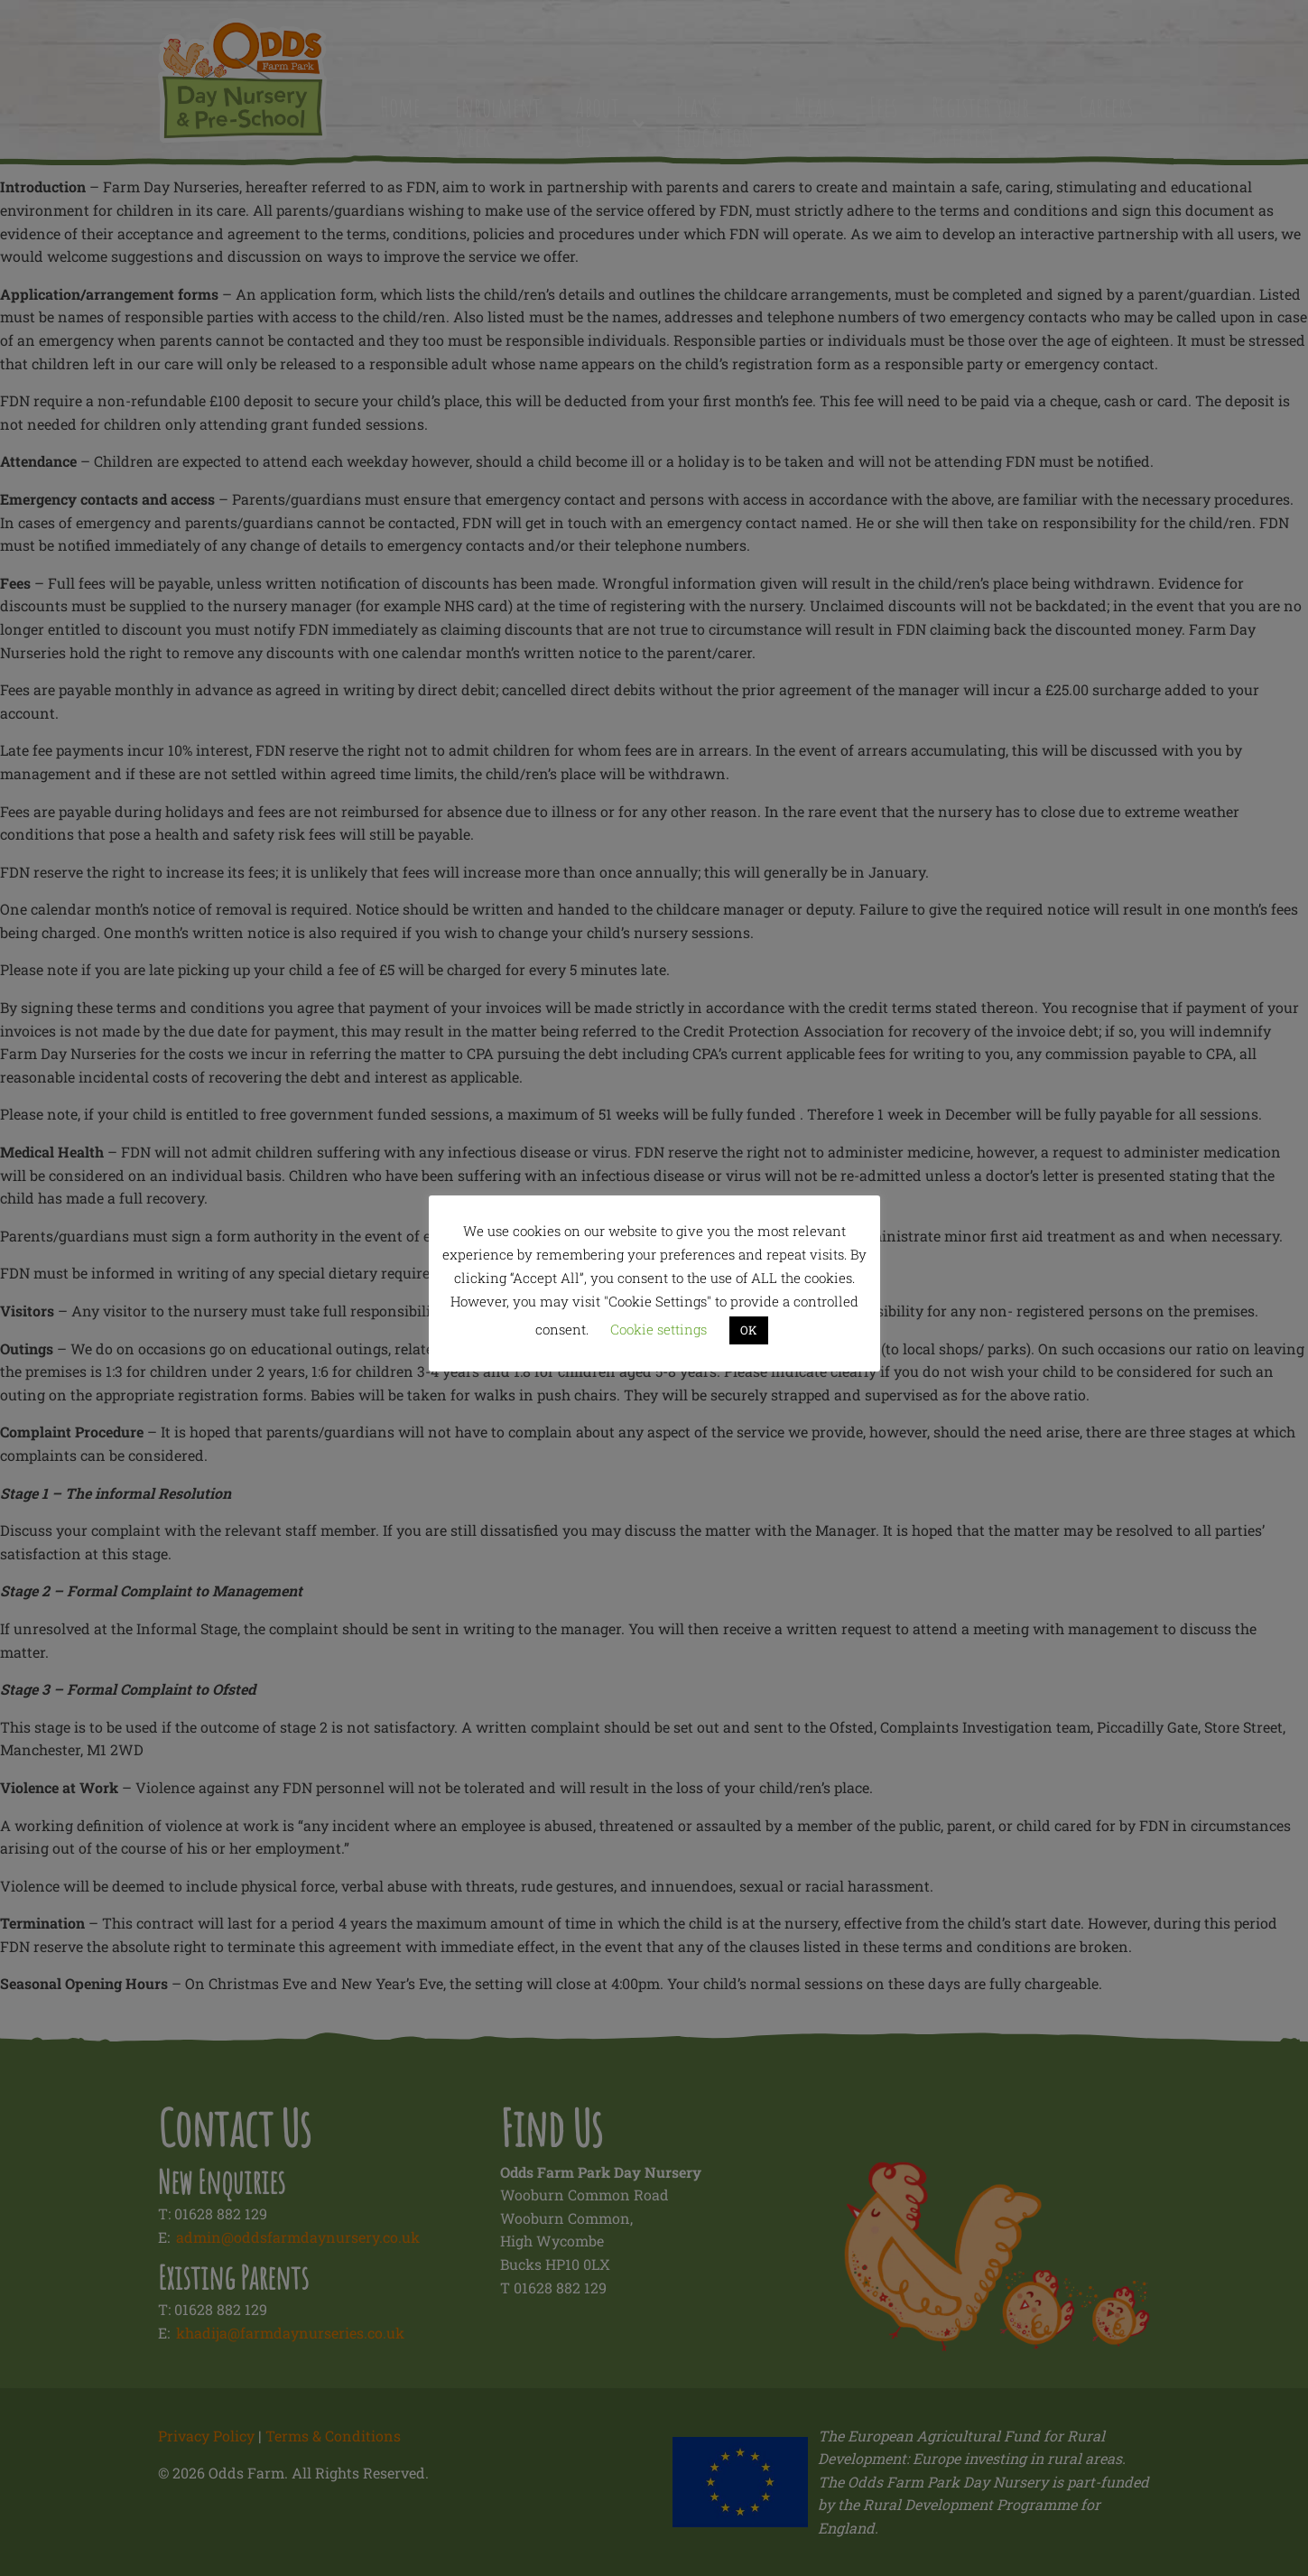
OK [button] (748, 1330)
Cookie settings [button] (658, 1329)
